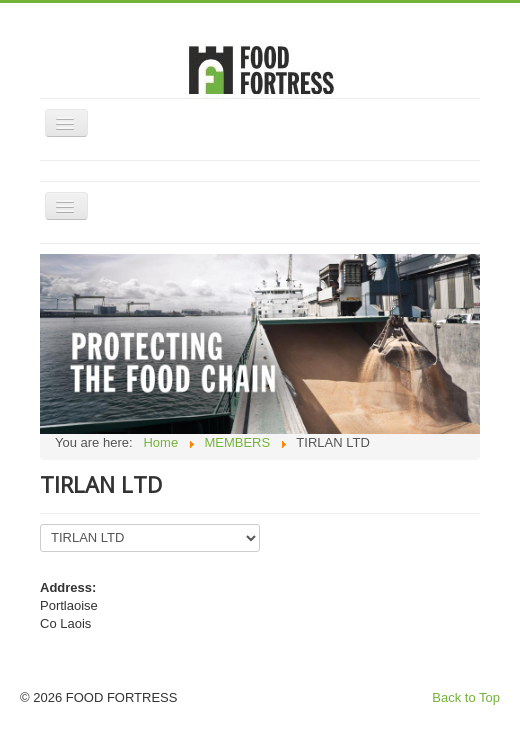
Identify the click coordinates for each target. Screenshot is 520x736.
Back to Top (466, 697)
